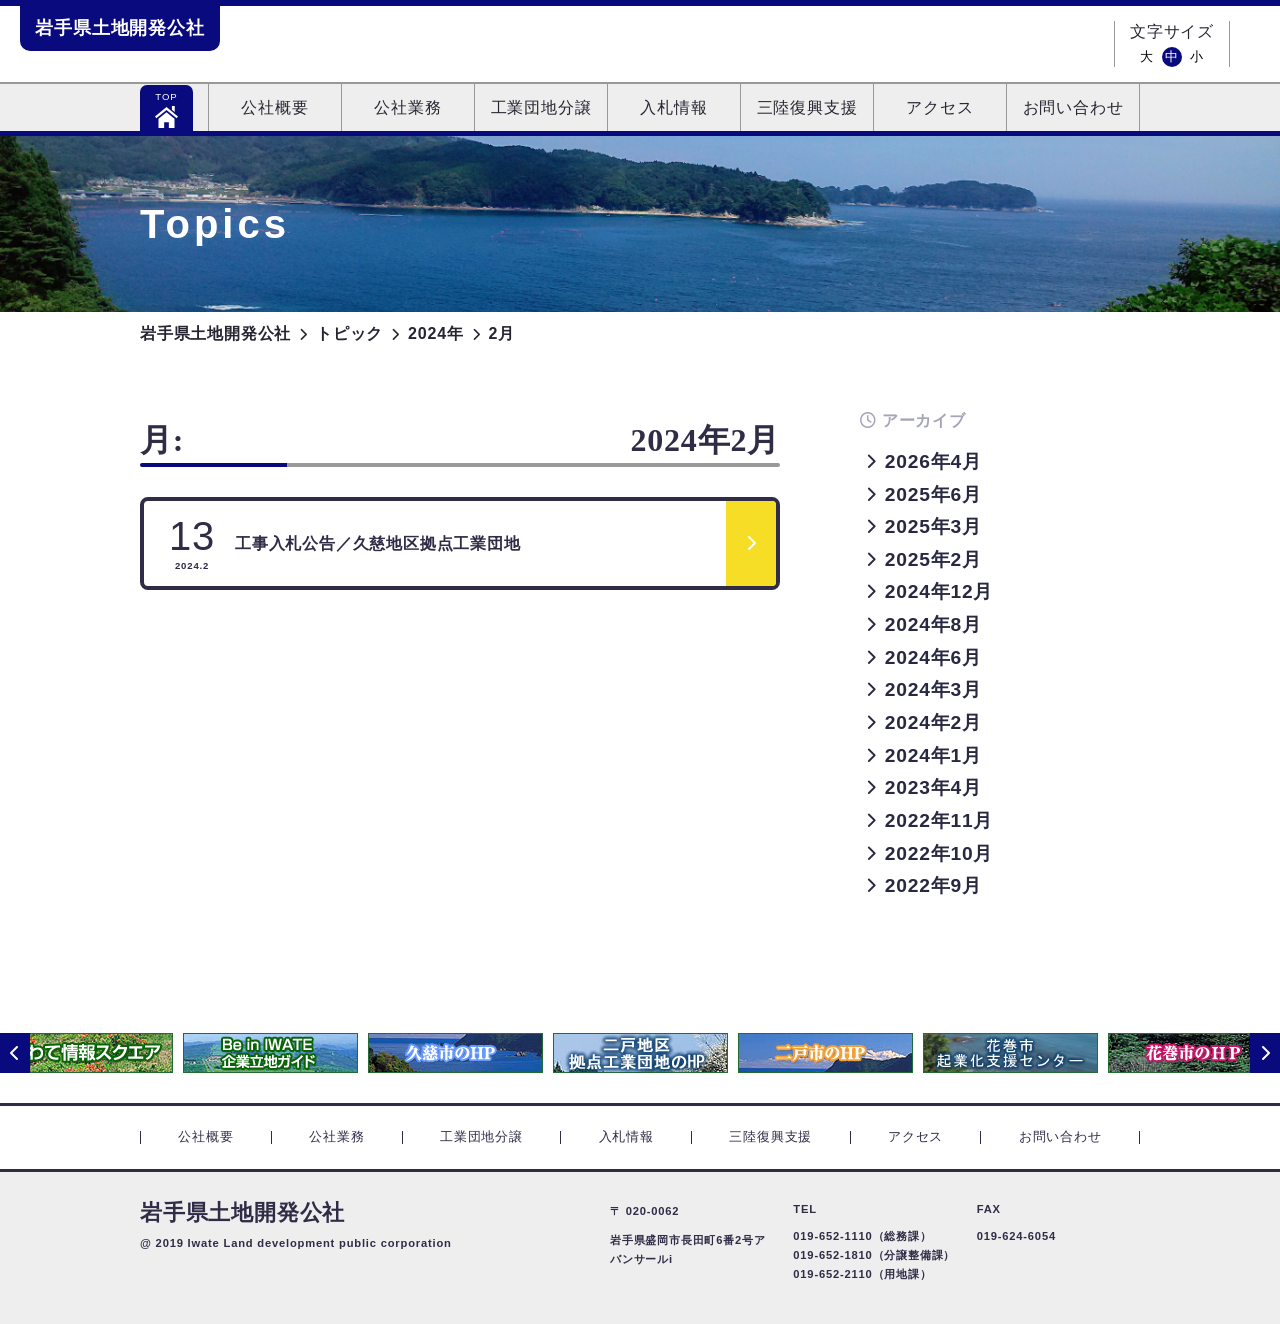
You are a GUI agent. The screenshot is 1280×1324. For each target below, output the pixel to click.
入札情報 (673, 107)
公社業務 (407, 107)
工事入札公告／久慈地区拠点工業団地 (345, 542)
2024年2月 (933, 722)
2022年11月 (939, 820)
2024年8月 (933, 624)
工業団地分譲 (541, 107)
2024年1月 (933, 755)
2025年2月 (933, 559)
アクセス (939, 107)
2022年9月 (933, 885)
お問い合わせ (1073, 107)
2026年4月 (933, 461)
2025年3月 (933, 526)
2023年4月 (933, 787)
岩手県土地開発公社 (120, 28)
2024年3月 (933, 689)
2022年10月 (939, 853)
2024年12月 (939, 591)
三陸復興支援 (807, 107)
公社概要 (274, 107)
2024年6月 (933, 657)
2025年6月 (933, 494)
